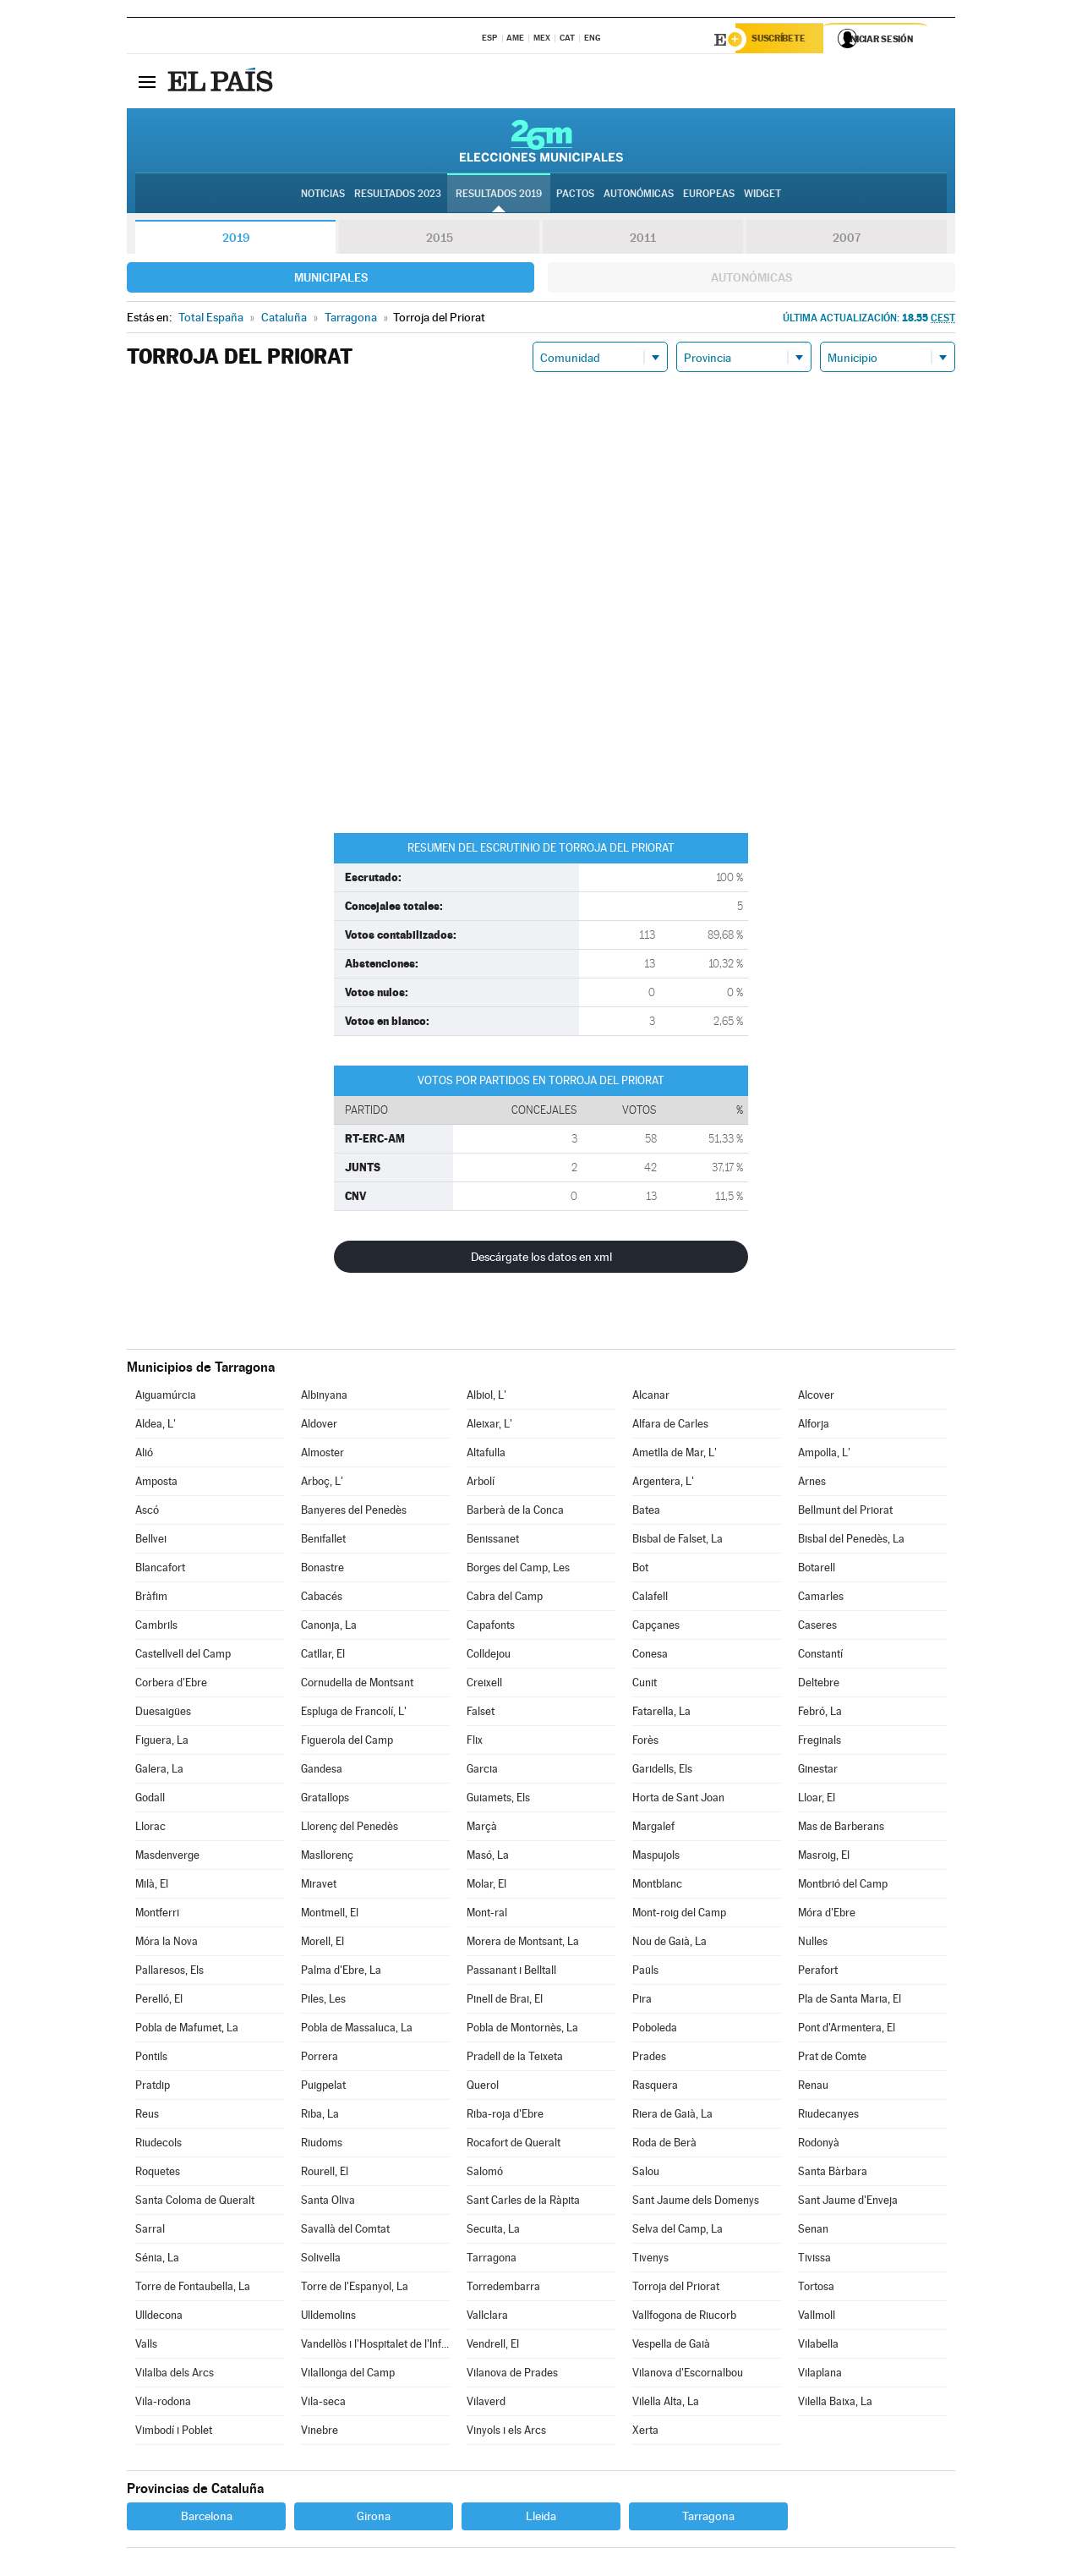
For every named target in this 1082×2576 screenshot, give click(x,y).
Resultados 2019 (499, 195)
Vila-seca (323, 2404)
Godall (150, 1800)
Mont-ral (487, 1915)
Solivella (321, 2260)
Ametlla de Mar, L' (674, 1455)
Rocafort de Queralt (513, 2145)
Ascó (147, 1512)
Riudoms (321, 2145)
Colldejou (489, 1656)
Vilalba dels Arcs (174, 2375)
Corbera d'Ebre (171, 1685)
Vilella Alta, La (665, 2404)
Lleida (541, 2518)
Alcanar (650, 1397)
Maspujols (656, 1857)
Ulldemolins (328, 2317)
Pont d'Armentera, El (846, 2030)
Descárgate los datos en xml (541, 1259)
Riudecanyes (828, 2116)
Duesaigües (163, 1713)
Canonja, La (329, 1627)
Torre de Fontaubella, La (192, 2289)
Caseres (817, 1627)
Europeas (709, 195)
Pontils (151, 2059)
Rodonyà (818, 2145)
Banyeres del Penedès (354, 1512)
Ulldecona (159, 2317)
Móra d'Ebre (826, 1915)
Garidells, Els (662, 1771)
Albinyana (324, 1397)
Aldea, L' (155, 1426)
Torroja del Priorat (675, 2289)
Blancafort (160, 1570)
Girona (374, 2518)
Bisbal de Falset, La (677, 1541)
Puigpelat (323, 2087)
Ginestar (818, 1771)
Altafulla (486, 1455)
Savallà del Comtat (345, 2231)
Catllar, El (323, 1656)
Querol (483, 2087)
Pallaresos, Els (169, 1972)
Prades (649, 2059)
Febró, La (820, 1713)
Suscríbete (783, 40)
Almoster (322, 1455)
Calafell (650, 1598)
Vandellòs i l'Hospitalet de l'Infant (375, 2346)
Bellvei (151, 1541)
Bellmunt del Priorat (845, 1512)
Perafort (818, 1972)
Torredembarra (503, 2289)
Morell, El (322, 1943)
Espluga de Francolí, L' (354, 1713)
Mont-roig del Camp (679, 1915)
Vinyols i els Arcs (506, 2432)
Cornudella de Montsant (357, 1685)
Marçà (482, 1828)
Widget (762, 195)
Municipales (331, 280)
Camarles (821, 1598)
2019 (235, 240)
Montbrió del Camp (843, 1886)
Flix (475, 1742)
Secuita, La (493, 2231)
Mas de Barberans (841, 1828)
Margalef (653, 1828)
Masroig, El (824, 1857)
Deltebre (818, 1685)
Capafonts (491, 1627)
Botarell (816, 1570)
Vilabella (818, 2346)
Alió (144, 1455)
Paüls (645, 1972)
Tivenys (650, 2260)
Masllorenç (327, 1857)
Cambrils (156, 1627)
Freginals (819, 1742)
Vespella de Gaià (671, 2346)
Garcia (482, 1771)
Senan (813, 2231)
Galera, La (159, 1771)
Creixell (484, 1685)
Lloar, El (816, 1800)
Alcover (816, 1397)
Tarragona (491, 2260)
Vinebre (319, 2432)
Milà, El (151, 1886)
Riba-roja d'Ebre (505, 2116)
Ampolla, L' (824, 1455)
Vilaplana (820, 2375)
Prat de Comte (832, 2059)
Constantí (820, 1656)
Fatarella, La (661, 1713)
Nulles (813, 1943)
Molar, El (486, 1886)
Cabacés (321, 1598)
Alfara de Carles (670, 1426)
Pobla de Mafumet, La (186, 2030)
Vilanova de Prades (512, 2375)
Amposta (156, 1483)
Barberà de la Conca (515, 1512)
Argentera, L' (663, 1483)
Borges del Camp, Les (518, 1570)
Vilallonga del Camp (348, 2375)
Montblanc (657, 1886)
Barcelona (206, 2518)
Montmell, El (329, 1915)
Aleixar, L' (489, 1426)
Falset (481, 1713)
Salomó (485, 2174)
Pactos (575, 195)
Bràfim (151, 1598)
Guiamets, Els (498, 1800)
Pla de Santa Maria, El (849, 2001)
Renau (813, 2087)
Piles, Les (323, 2001)
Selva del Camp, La (677, 2231)
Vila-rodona (163, 2404)
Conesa (650, 1656)
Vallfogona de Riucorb (684, 2317)
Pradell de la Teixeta (515, 2059)
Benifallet (323, 1541)
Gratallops (325, 1800)
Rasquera (655, 2087)
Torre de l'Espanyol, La (354, 2289)
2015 (439, 240)
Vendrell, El (493, 2346)
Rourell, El (324, 2174)
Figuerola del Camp (347, 1742)
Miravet (318, 1886)
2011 (643, 240)
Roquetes (157, 2174)
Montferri (157, 1915)
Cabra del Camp (505, 1598)
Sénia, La (157, 2260)
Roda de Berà (664, 2145)
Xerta (645, 2432)
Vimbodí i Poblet (173, 2432)
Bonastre (322, 1570)
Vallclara (487, 2317)
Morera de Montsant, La (523, 1943)
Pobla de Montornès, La (522, 2030)
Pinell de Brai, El (505, 2001)
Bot (640, 1570)
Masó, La (488, 1857)
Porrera (319, 2059)
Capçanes (656, 1627)
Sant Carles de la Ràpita (523, 2202)
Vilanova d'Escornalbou (687, 2375)
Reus (147, 2116)
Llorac (150, 1828)
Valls (146, 2346)
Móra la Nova (166, 1943)
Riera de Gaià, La (672, 2116)
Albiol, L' (486, 1397)
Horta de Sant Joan (678, 1800)
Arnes (812, 1483)
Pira (642, 2001)
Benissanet (493, 1541)
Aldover (319, 1426)
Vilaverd (486, 2404)
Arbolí (481, 1483)
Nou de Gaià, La (669, 1943)
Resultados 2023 (397, 195)
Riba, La (320, 2116)
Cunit (644, 1685)
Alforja (813, 1426)
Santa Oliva (328, 2202)
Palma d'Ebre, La (341, 1972)
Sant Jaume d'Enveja (848, 2202)
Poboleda (654, 2030)
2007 (847, 240)
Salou (645, 2174)
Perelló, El (159, 2001)
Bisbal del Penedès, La (851, 1541)
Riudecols (158, 2145)
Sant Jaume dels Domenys (695, 2202)
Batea (646, 1512)
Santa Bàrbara (832, 2174)
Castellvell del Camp (183, 1656)
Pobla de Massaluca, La (357, 2030)
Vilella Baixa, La (835, 2404)
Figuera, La (162, 1742)
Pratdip (152, 2087)
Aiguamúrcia (165, 1397)
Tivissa (814, 2260)
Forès (645, 1742)
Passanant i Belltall (511, 1972)
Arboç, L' (322, 1483)
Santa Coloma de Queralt (194, 2202)
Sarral (150, 2231)
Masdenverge (167, 1857)
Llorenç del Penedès (349, 1828)
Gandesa (321, 1771)
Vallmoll (816, 2317)
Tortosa (816, 2289)
